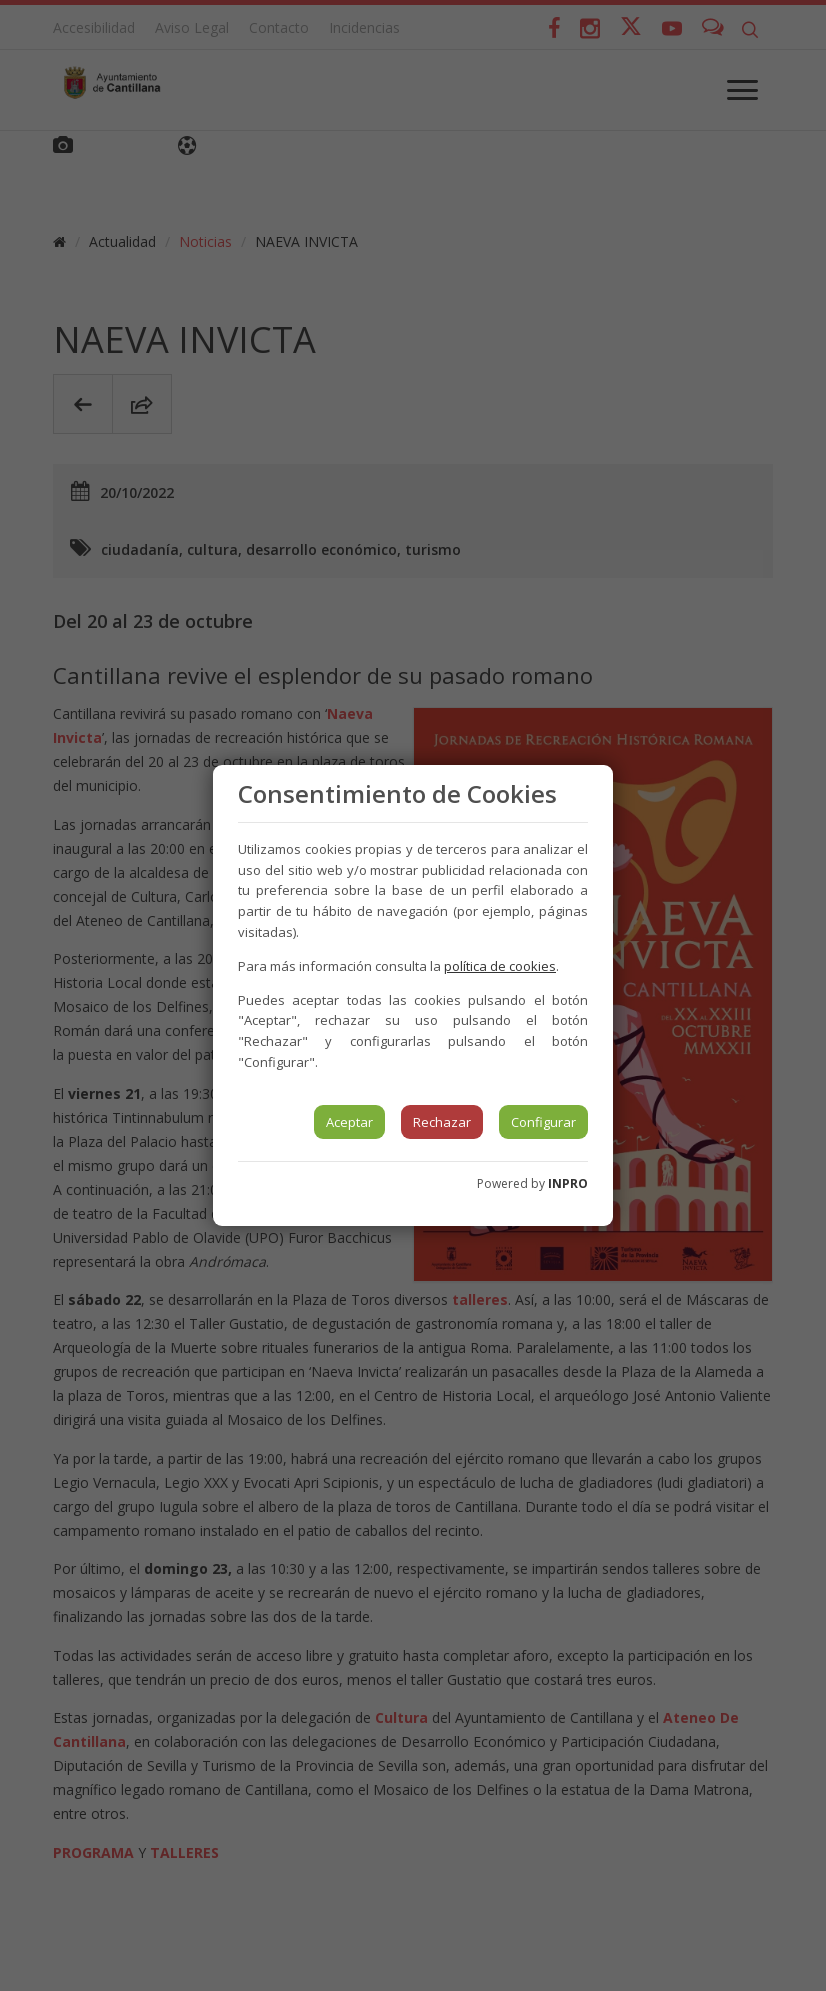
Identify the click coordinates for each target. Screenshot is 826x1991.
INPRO (568, 1183)
